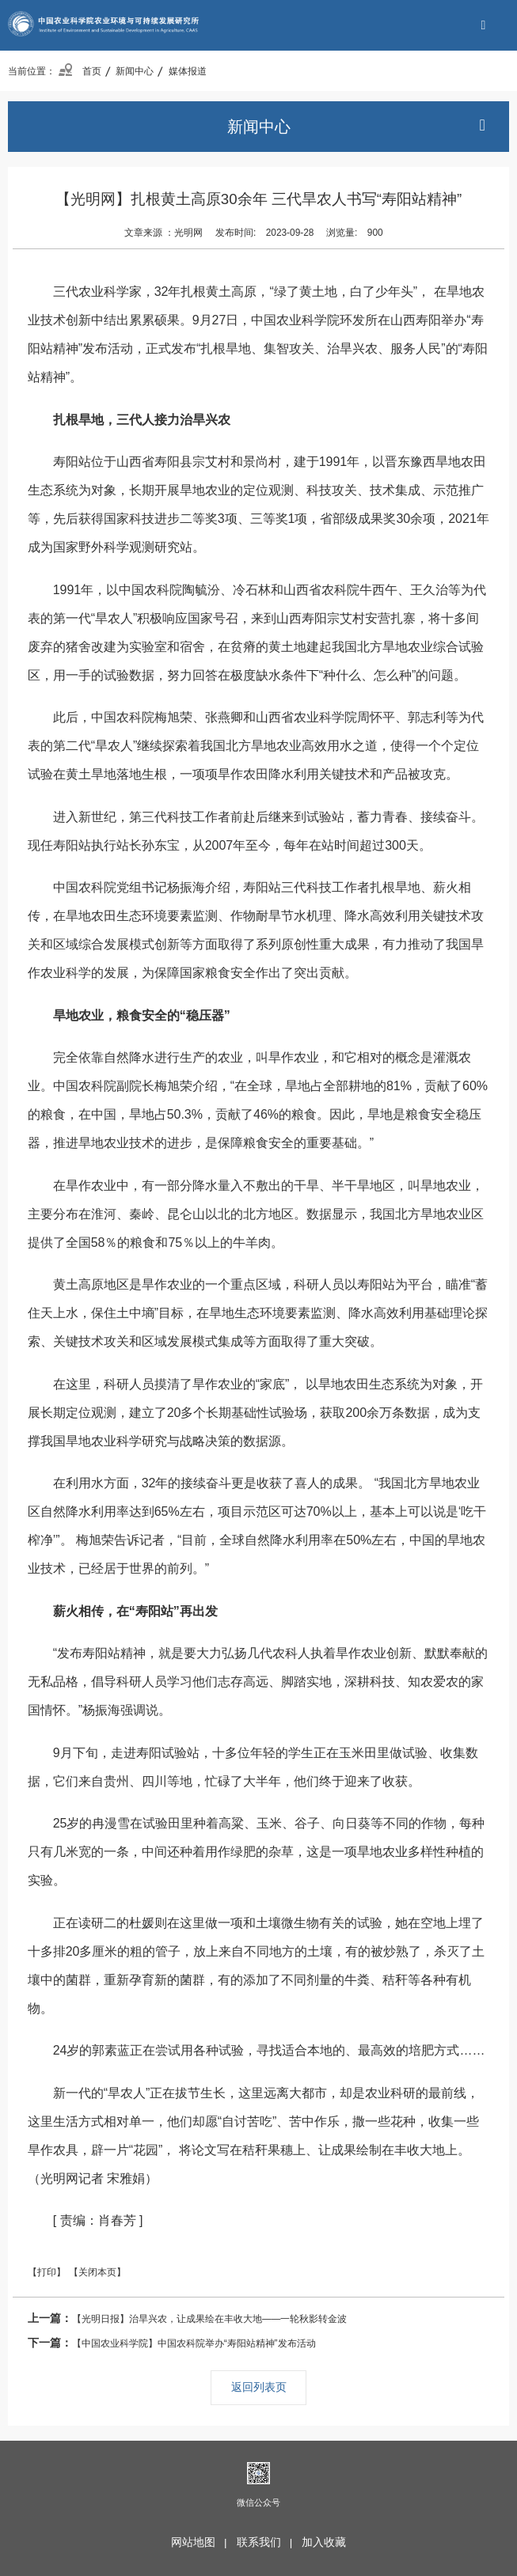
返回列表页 (259, 2387)
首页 (80, 71)
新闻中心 (135, 71)
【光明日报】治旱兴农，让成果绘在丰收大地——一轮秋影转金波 (188, 2318)
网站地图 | (202, 2542)
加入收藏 (324, 2542)
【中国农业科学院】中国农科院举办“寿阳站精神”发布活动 (172, 2343)
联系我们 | (267, 2542)
